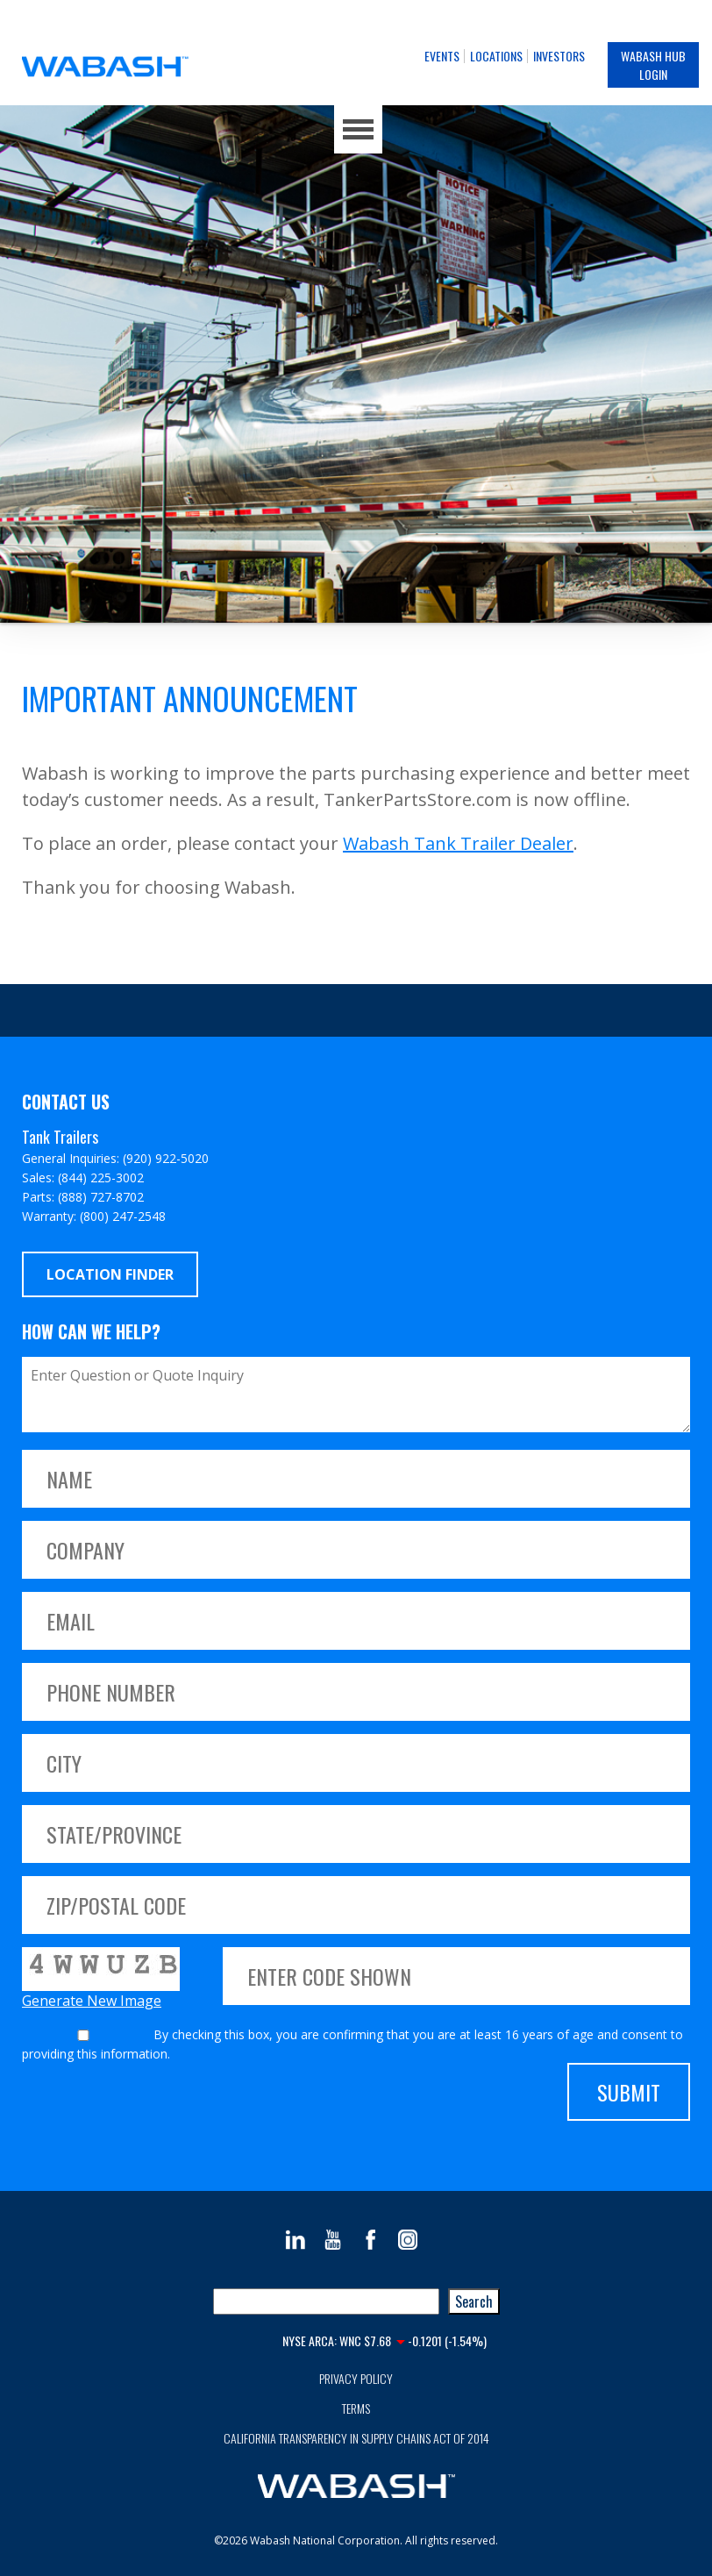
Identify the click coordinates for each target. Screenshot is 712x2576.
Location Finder (110, 1274)
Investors (559, 55)
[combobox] (326, 2301)
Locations (496, 55)
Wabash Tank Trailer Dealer (458, 843)
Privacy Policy (356, 2378)
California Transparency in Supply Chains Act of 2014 (356, 2438)
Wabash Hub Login (653, 64)
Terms (356, 2408)
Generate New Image (91, 2000)
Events (441, 55)
